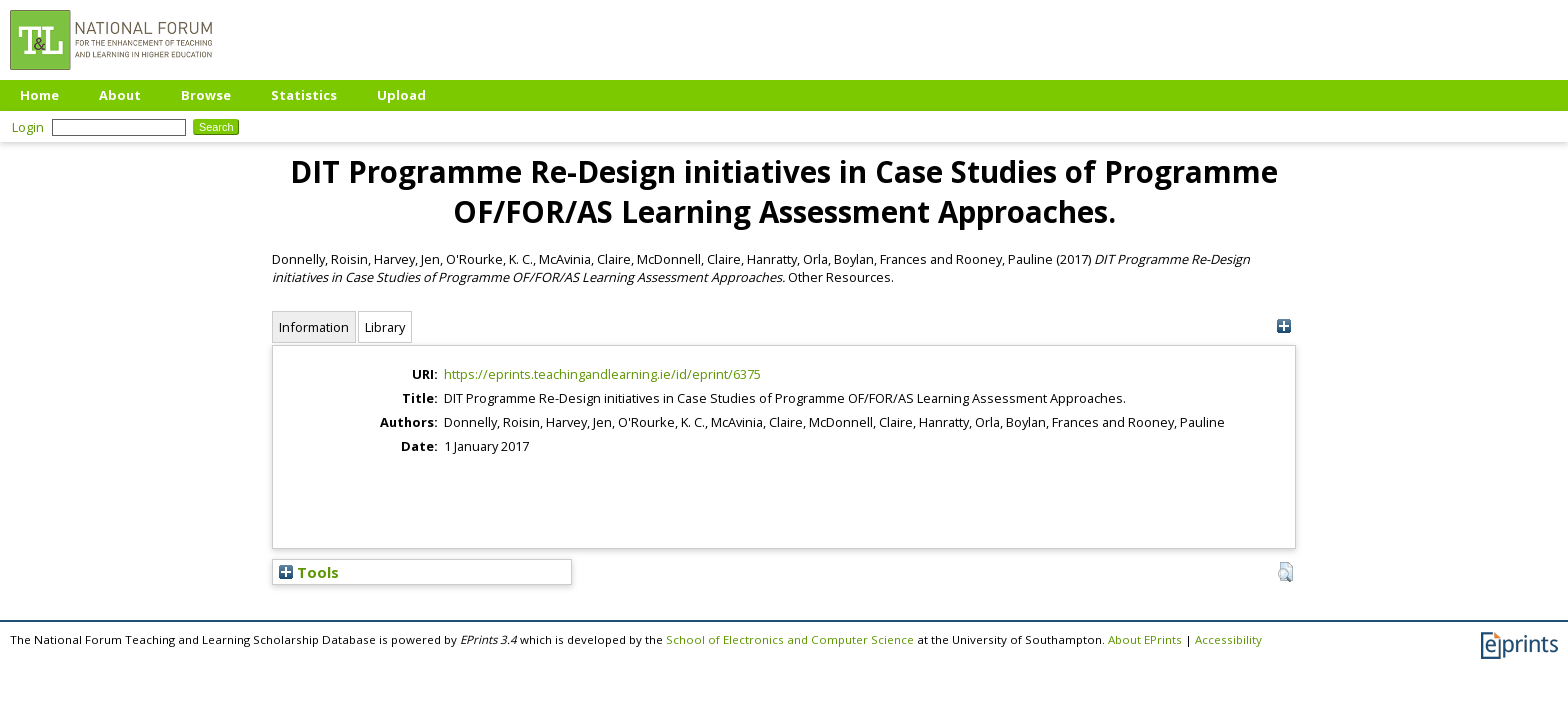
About (120, 95)
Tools (309, 572)
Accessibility (1228, 639)
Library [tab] (385, 327)
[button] (1285, 572)
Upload (401, 95)
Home (39, 95)
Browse (206, 95)
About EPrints (1145, 639)
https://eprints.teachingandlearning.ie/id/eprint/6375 (602, 374)
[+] (1283, 326)
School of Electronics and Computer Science (790, 639)
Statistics (304, 95)
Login (28, 127)
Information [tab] (314, 327)
